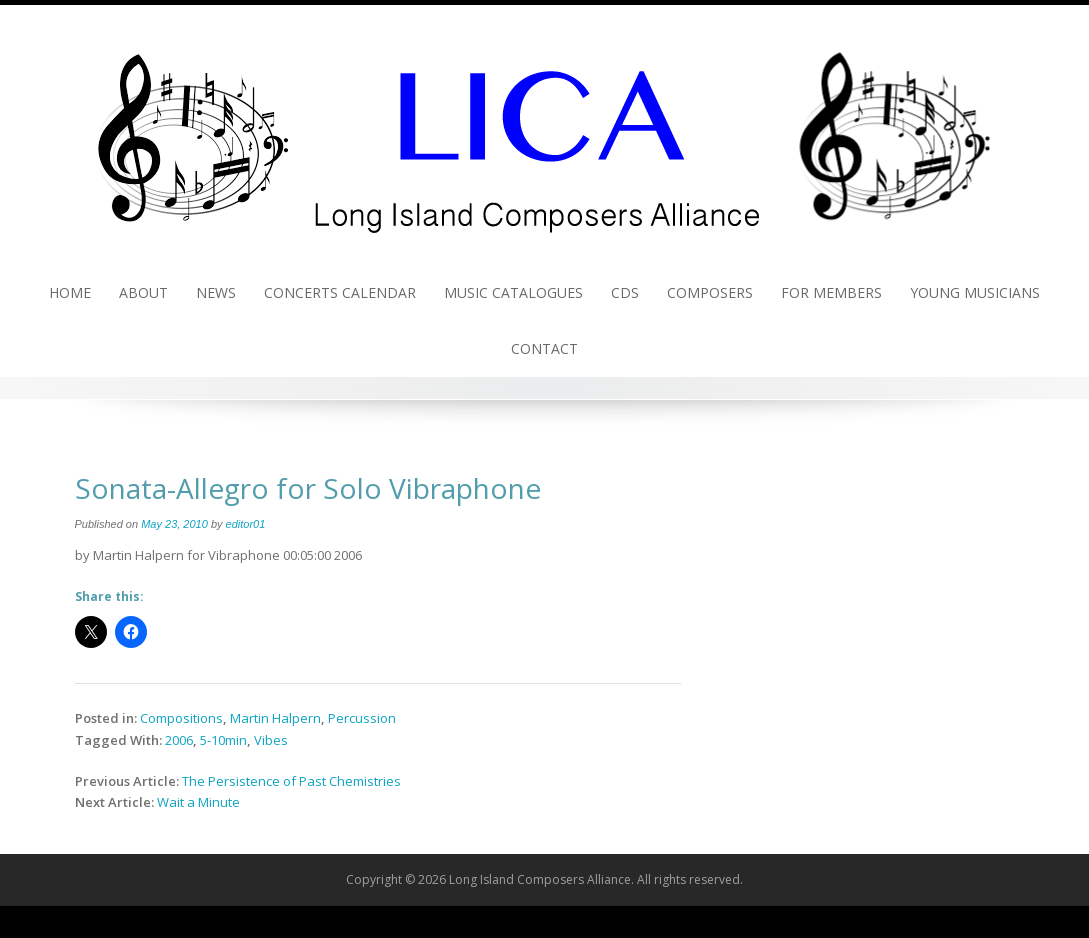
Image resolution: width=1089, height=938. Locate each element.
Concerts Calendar (340, 292)
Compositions (181, 718)
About (143, 292)
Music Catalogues (513, 292)
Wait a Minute (198, 802)
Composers (710, 292)
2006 (179, 740)
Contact (544, 348)
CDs (625, 292)
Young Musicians (975, 292)
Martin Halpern (275, 718)
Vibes (271, 740)
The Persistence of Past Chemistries (291, 781)
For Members (831, 292)
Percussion (362, 718)
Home (70, 292)
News (216, 292)
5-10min (223, 740)
